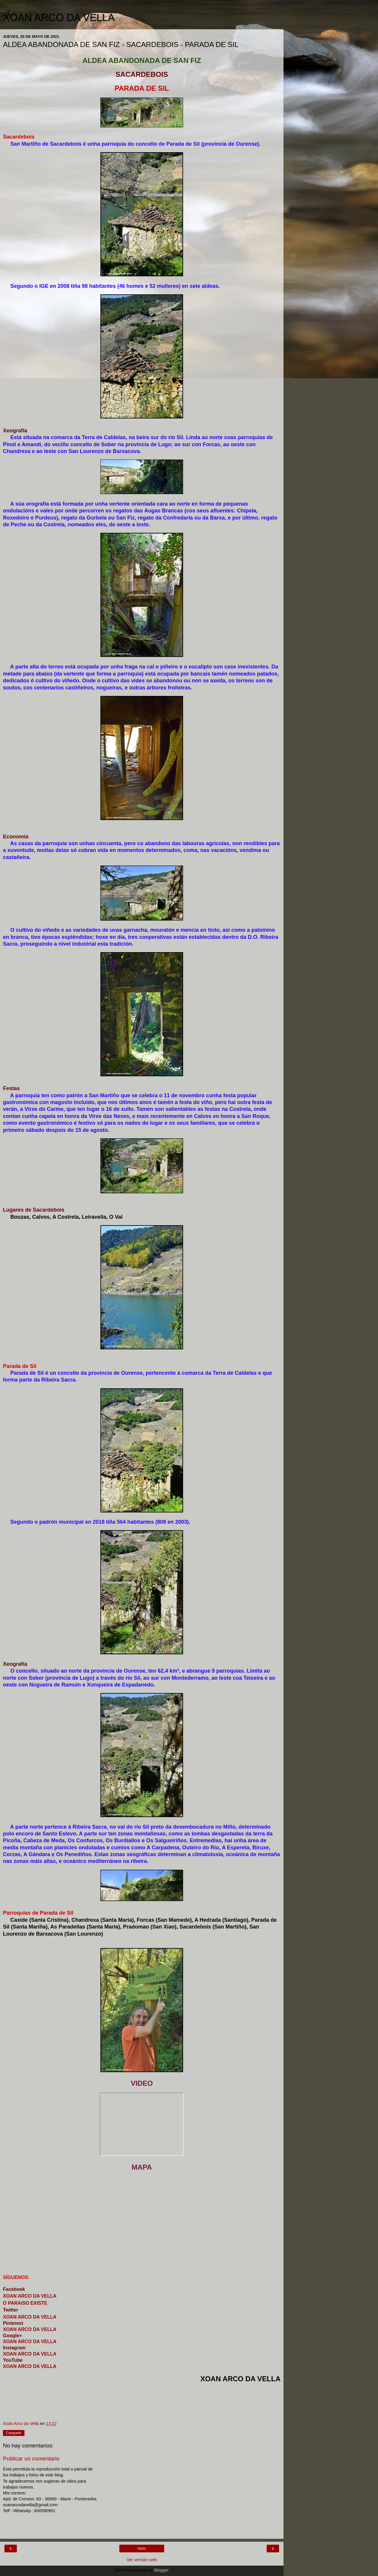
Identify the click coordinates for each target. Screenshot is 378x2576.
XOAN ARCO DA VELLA (59, 17)
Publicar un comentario (31, 2458)
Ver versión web (142, 2559)
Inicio (142, 2548)
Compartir (14, 2433)
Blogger (161, 2570)
